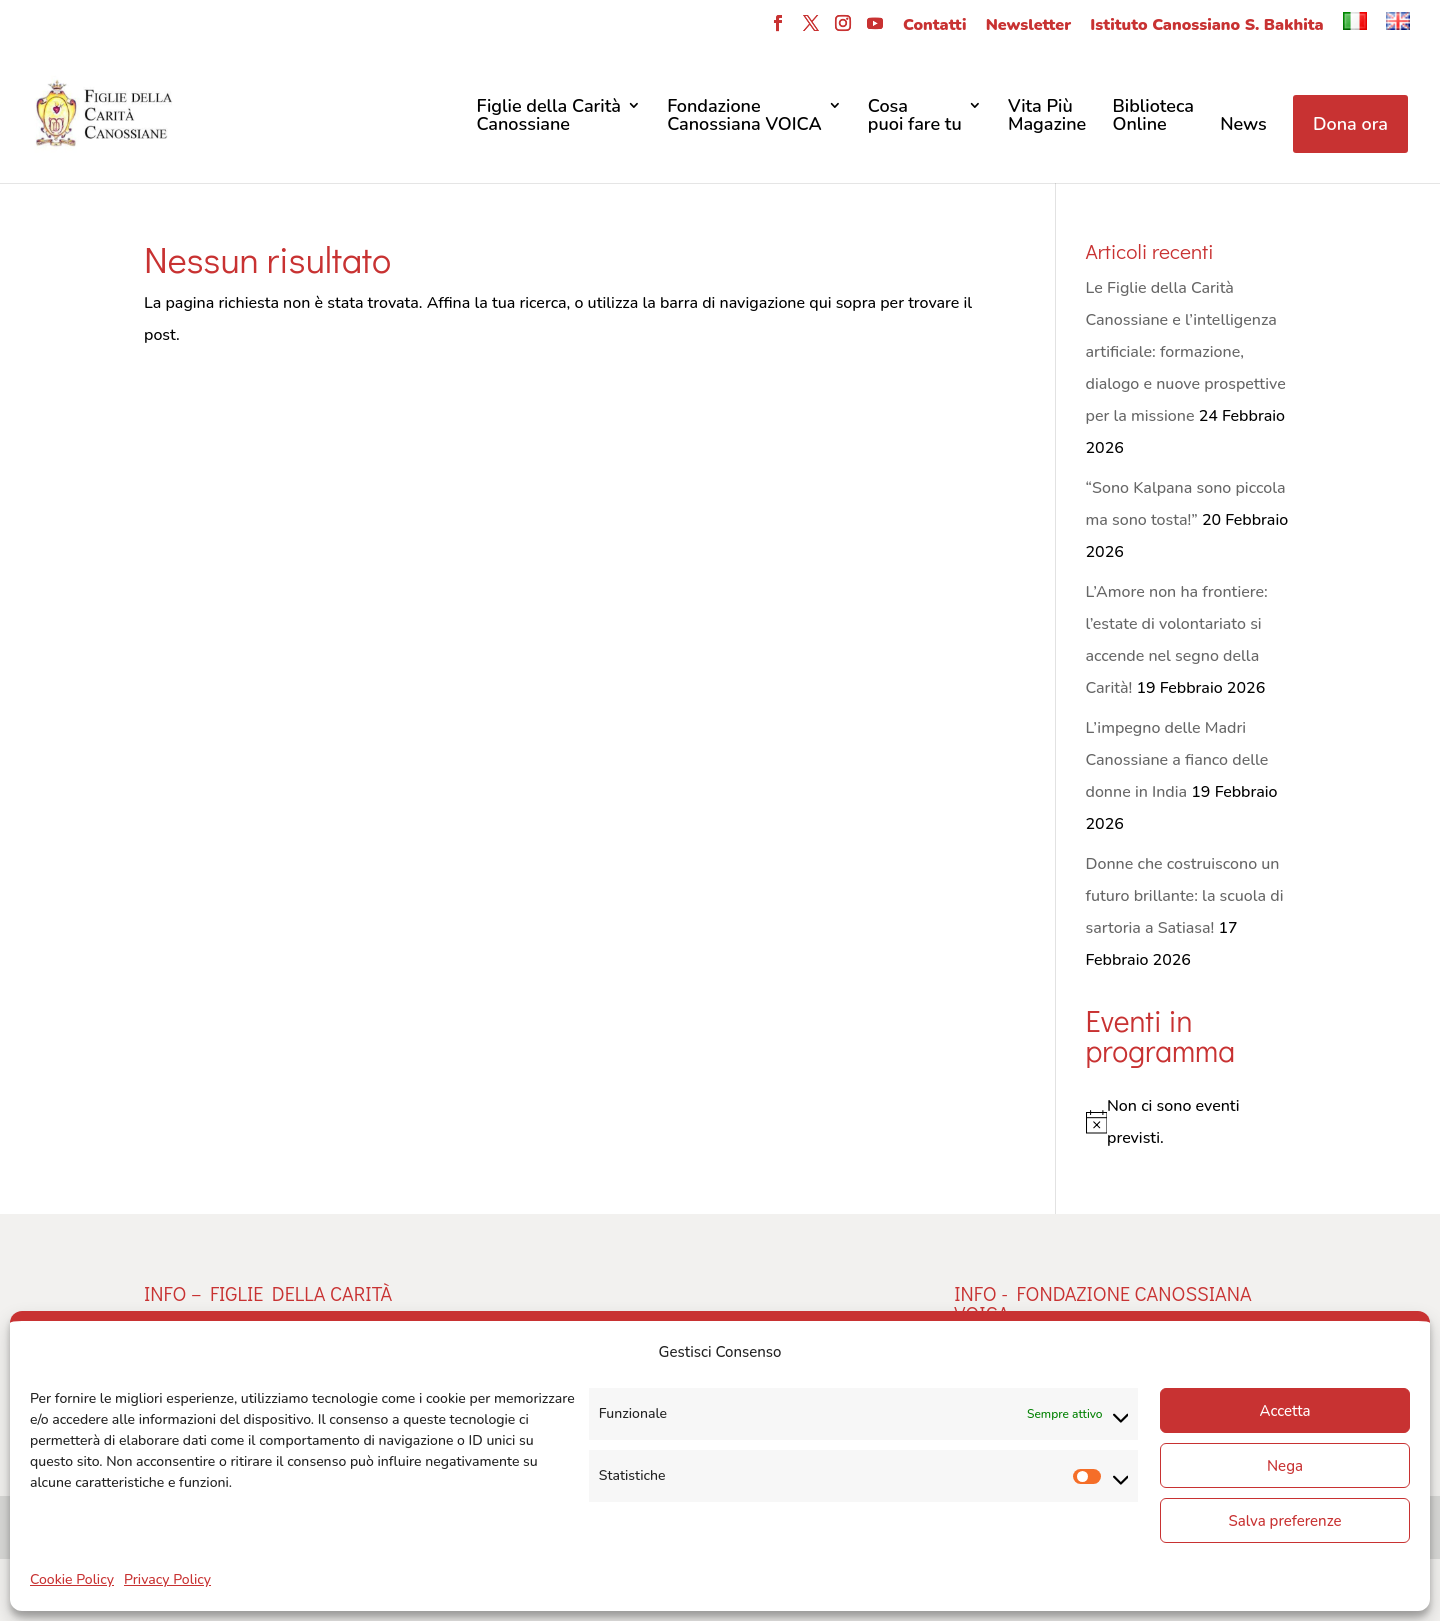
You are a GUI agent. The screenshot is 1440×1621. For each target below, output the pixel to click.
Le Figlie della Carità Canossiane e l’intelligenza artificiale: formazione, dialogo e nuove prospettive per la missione (1186, 352)
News (1243, 125)
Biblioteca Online (1153, 116)
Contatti (934, 26)
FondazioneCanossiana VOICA (744, 116)
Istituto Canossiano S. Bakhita (1206, 26)
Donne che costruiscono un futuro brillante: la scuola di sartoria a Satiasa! (1185, 896)
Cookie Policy (72, 1579)
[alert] (1191, 1122)
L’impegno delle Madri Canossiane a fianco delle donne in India (1177, 760)
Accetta (1284, 1411)
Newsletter (1028, 26)
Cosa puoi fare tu (915, 116)
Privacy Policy (167, 1579)
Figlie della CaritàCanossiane (548, 116)
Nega (1285, 1466)
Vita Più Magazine (1047, 116)
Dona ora (1350, 124)
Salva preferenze (1284, 1521)
